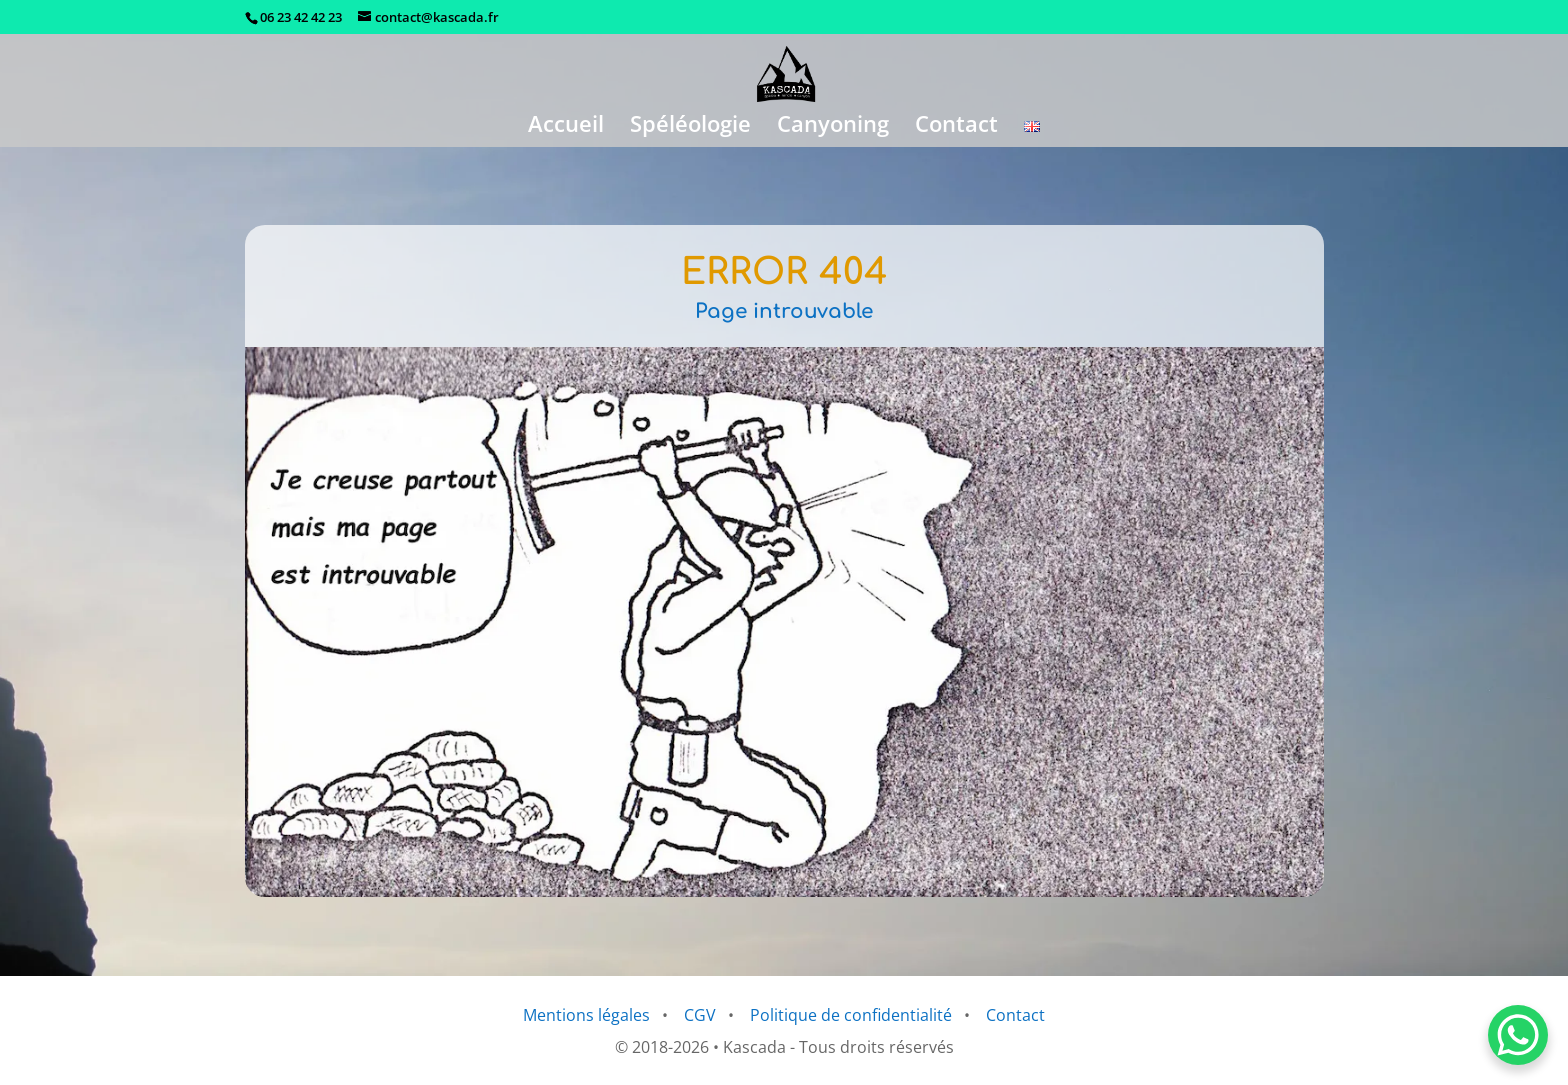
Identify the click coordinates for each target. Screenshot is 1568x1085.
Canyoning (833, 127)
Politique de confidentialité (851, 1015)
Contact (956, 127)
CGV (700, 1015)
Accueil (566, 127)
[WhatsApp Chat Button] (1518, 1035)
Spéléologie (690, 127)
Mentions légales (586, 1015)
